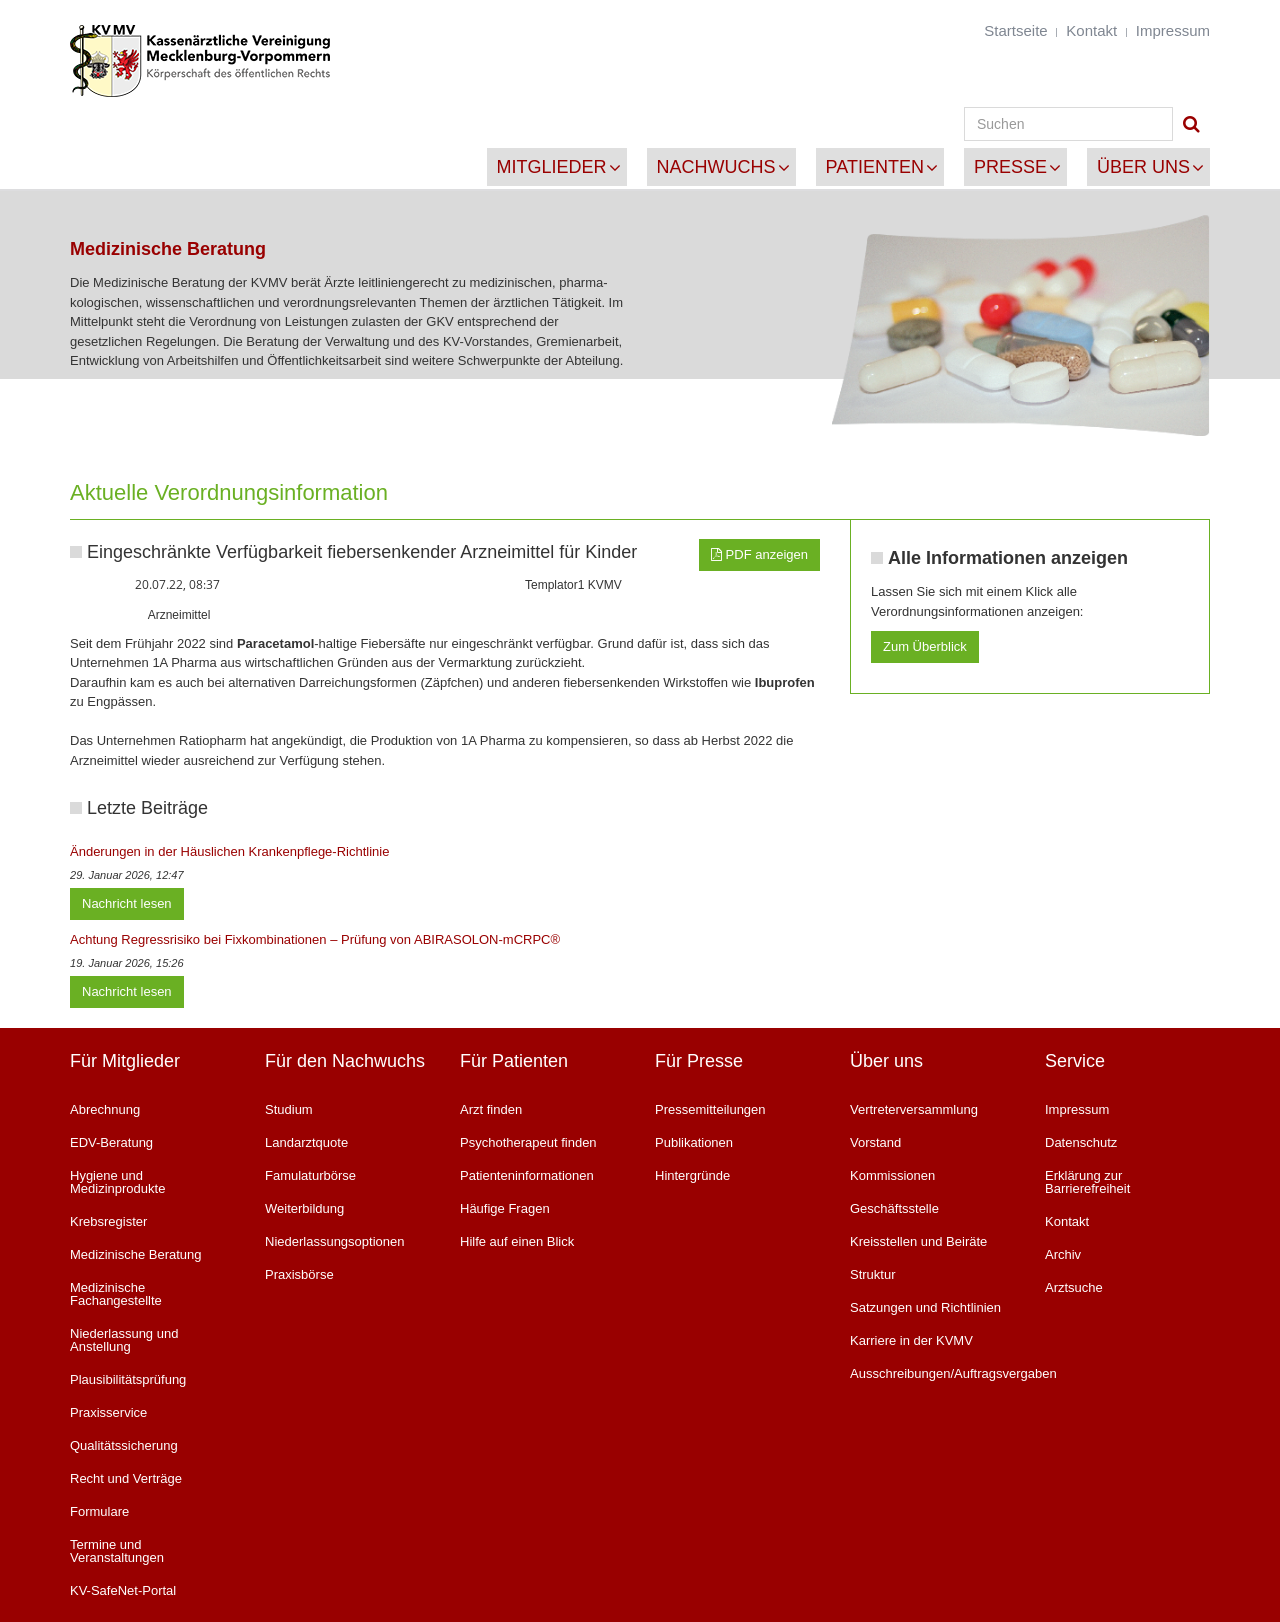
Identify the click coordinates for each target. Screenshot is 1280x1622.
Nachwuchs (716, 167)
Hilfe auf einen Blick (517, 1241)
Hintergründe (692, 1175)
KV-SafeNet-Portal (123, 1590)
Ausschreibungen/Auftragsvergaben (932, 1373)
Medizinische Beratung (136, 1254)
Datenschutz (1081, 1142)
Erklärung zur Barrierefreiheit (1087, 1182)
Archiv (1063, 1254)
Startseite (1015, 30)
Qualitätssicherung (124, 1445)
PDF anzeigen (759, 554)
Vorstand (875, 1142)
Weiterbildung (304, 1208)
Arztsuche (1074, 1287)
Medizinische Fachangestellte (116, 1294)
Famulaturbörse (310, 1175)
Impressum (1173, 30)
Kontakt (1091, 30)
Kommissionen (892, 1175)
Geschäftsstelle (894, 1208)
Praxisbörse (299, 1274)
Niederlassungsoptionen (334, 1241)
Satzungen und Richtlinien (925, 1307)
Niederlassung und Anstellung (124, 1340)
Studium (289, 1109)
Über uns (1143, 167)
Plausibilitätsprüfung (128, 1379)
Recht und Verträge (126, 1478)
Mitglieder (552, 167)
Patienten (875, 167)
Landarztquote (306, 1142)
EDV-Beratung (111, 1142)
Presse (1010, 167)
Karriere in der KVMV (911, 1340)
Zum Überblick (925, 646)
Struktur (873, 1274)
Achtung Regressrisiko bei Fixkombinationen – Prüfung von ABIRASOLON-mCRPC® (315, 939)
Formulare (99, 1511)
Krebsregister (108, 1221)
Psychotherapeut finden (528, 1142)
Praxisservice (108, 1412)
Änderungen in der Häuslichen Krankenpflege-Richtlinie (229, 851)
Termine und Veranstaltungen (117, 1551)
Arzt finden (491, 1109)
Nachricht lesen (127, 903)
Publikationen (694, 1142)
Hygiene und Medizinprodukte (117, 1182)
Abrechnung (105, 1109)
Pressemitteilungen (710, 1109)
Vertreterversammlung (914, 1109)
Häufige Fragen (505, 1208)
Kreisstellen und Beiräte (918, 1241)
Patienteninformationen (527, 1175)
